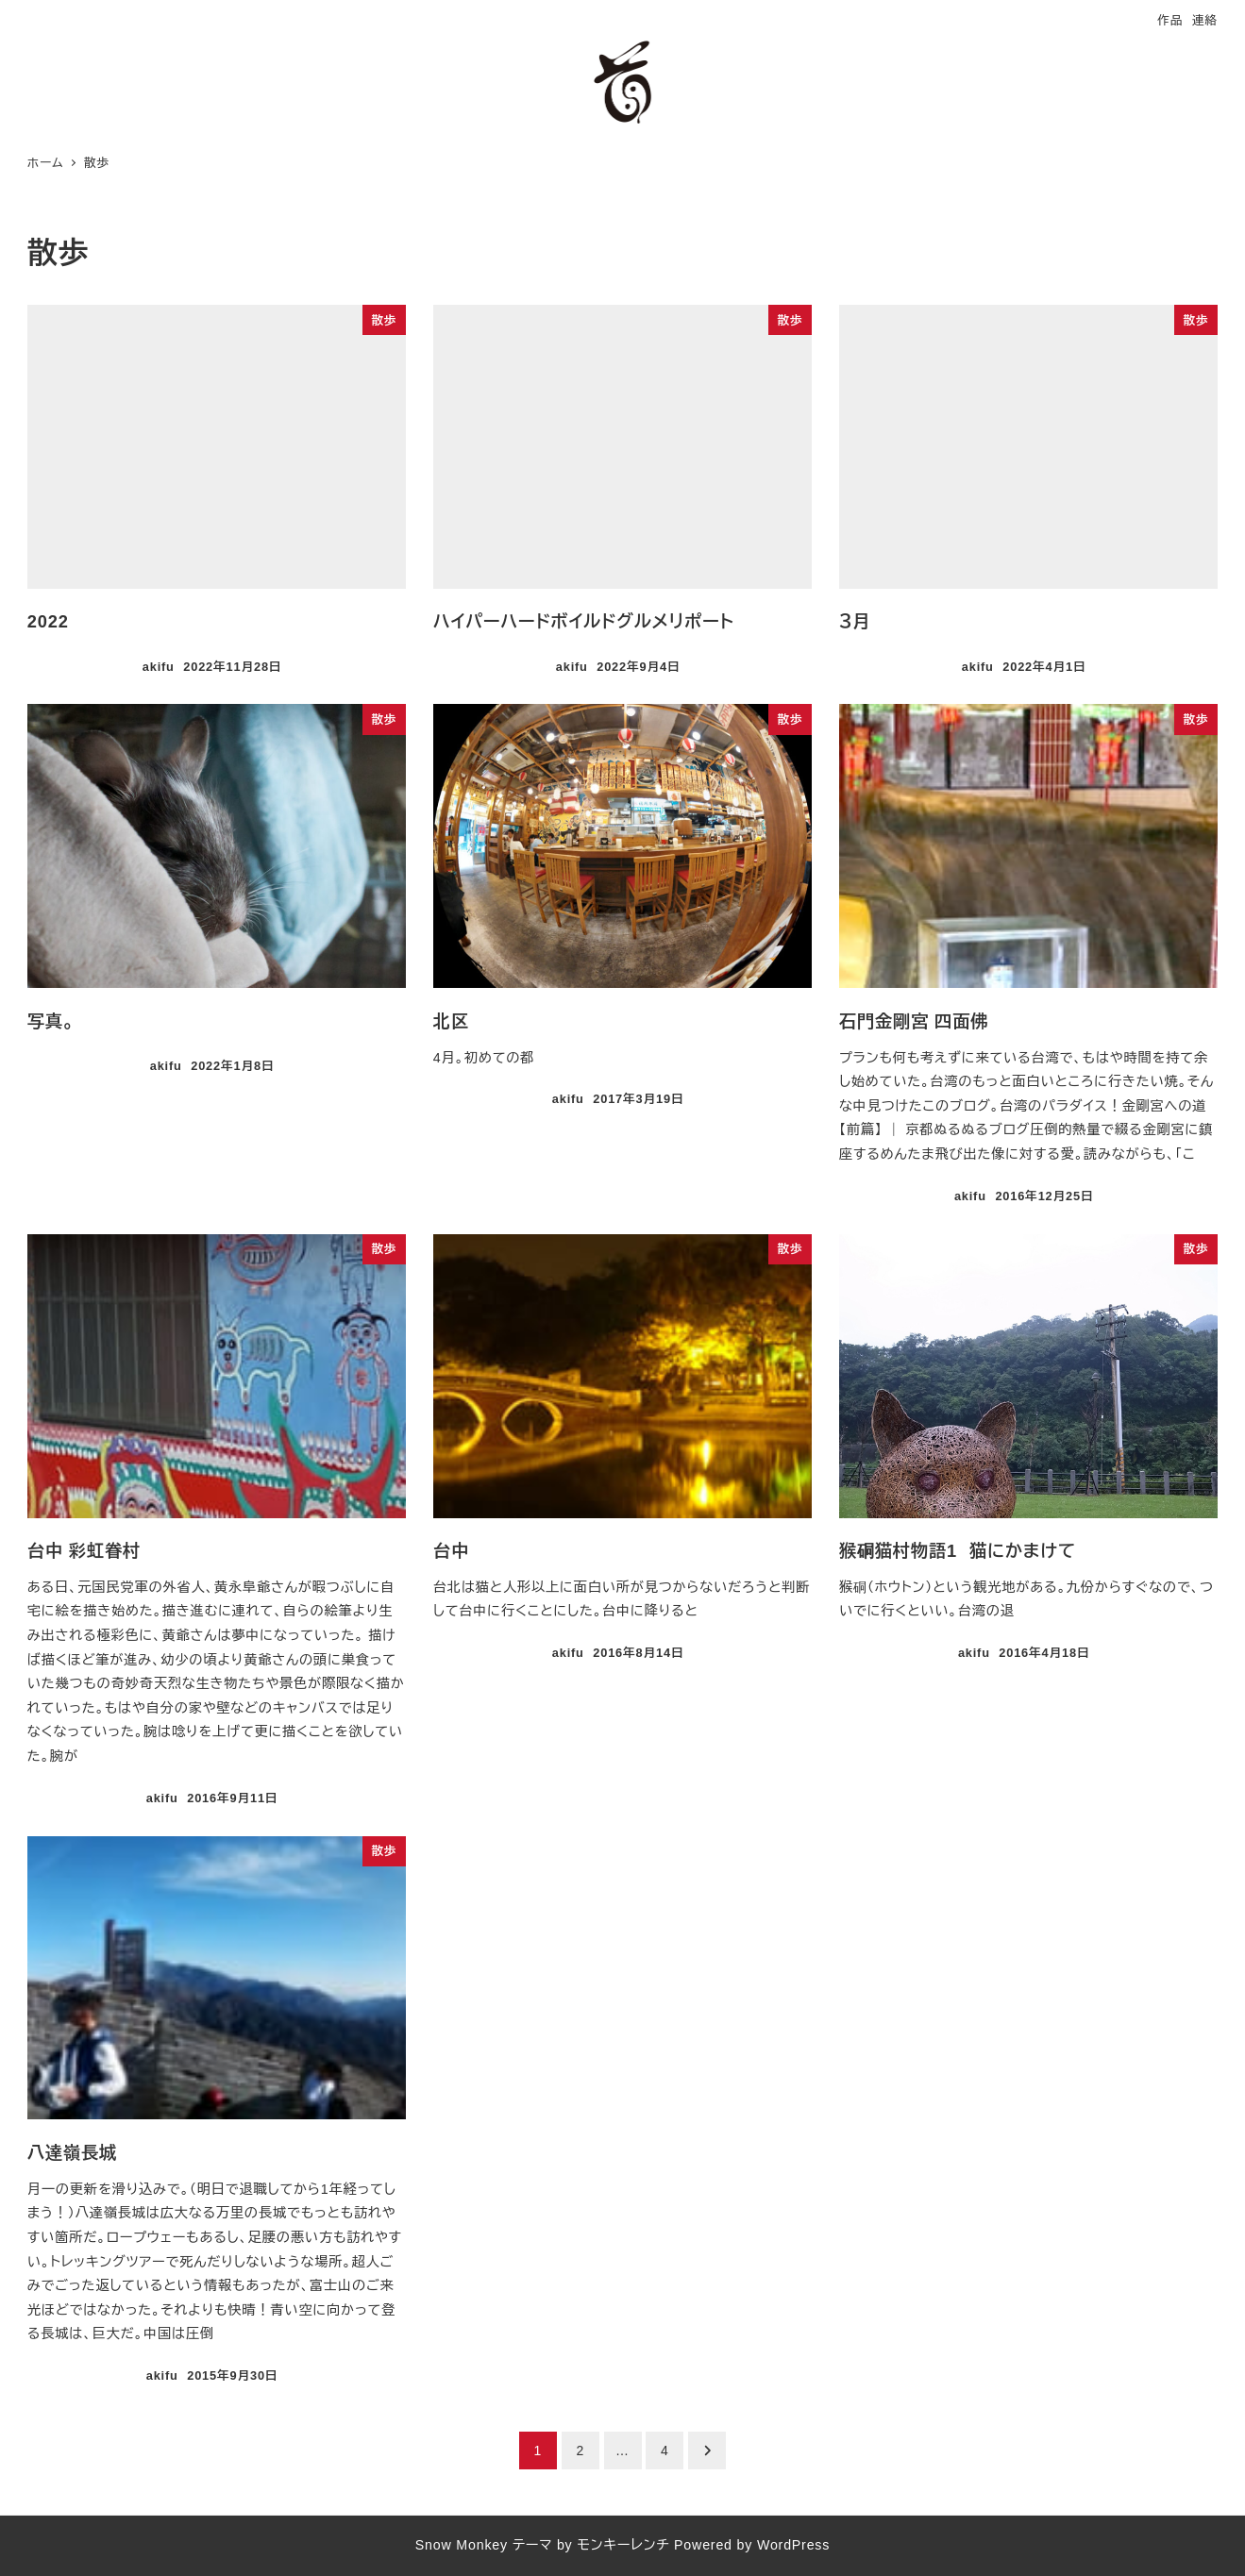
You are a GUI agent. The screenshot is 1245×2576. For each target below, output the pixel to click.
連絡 (1205, 20)
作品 (1170, 20)
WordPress (793, 2544)
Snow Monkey (461, 2544)
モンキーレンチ (623, 2544)
